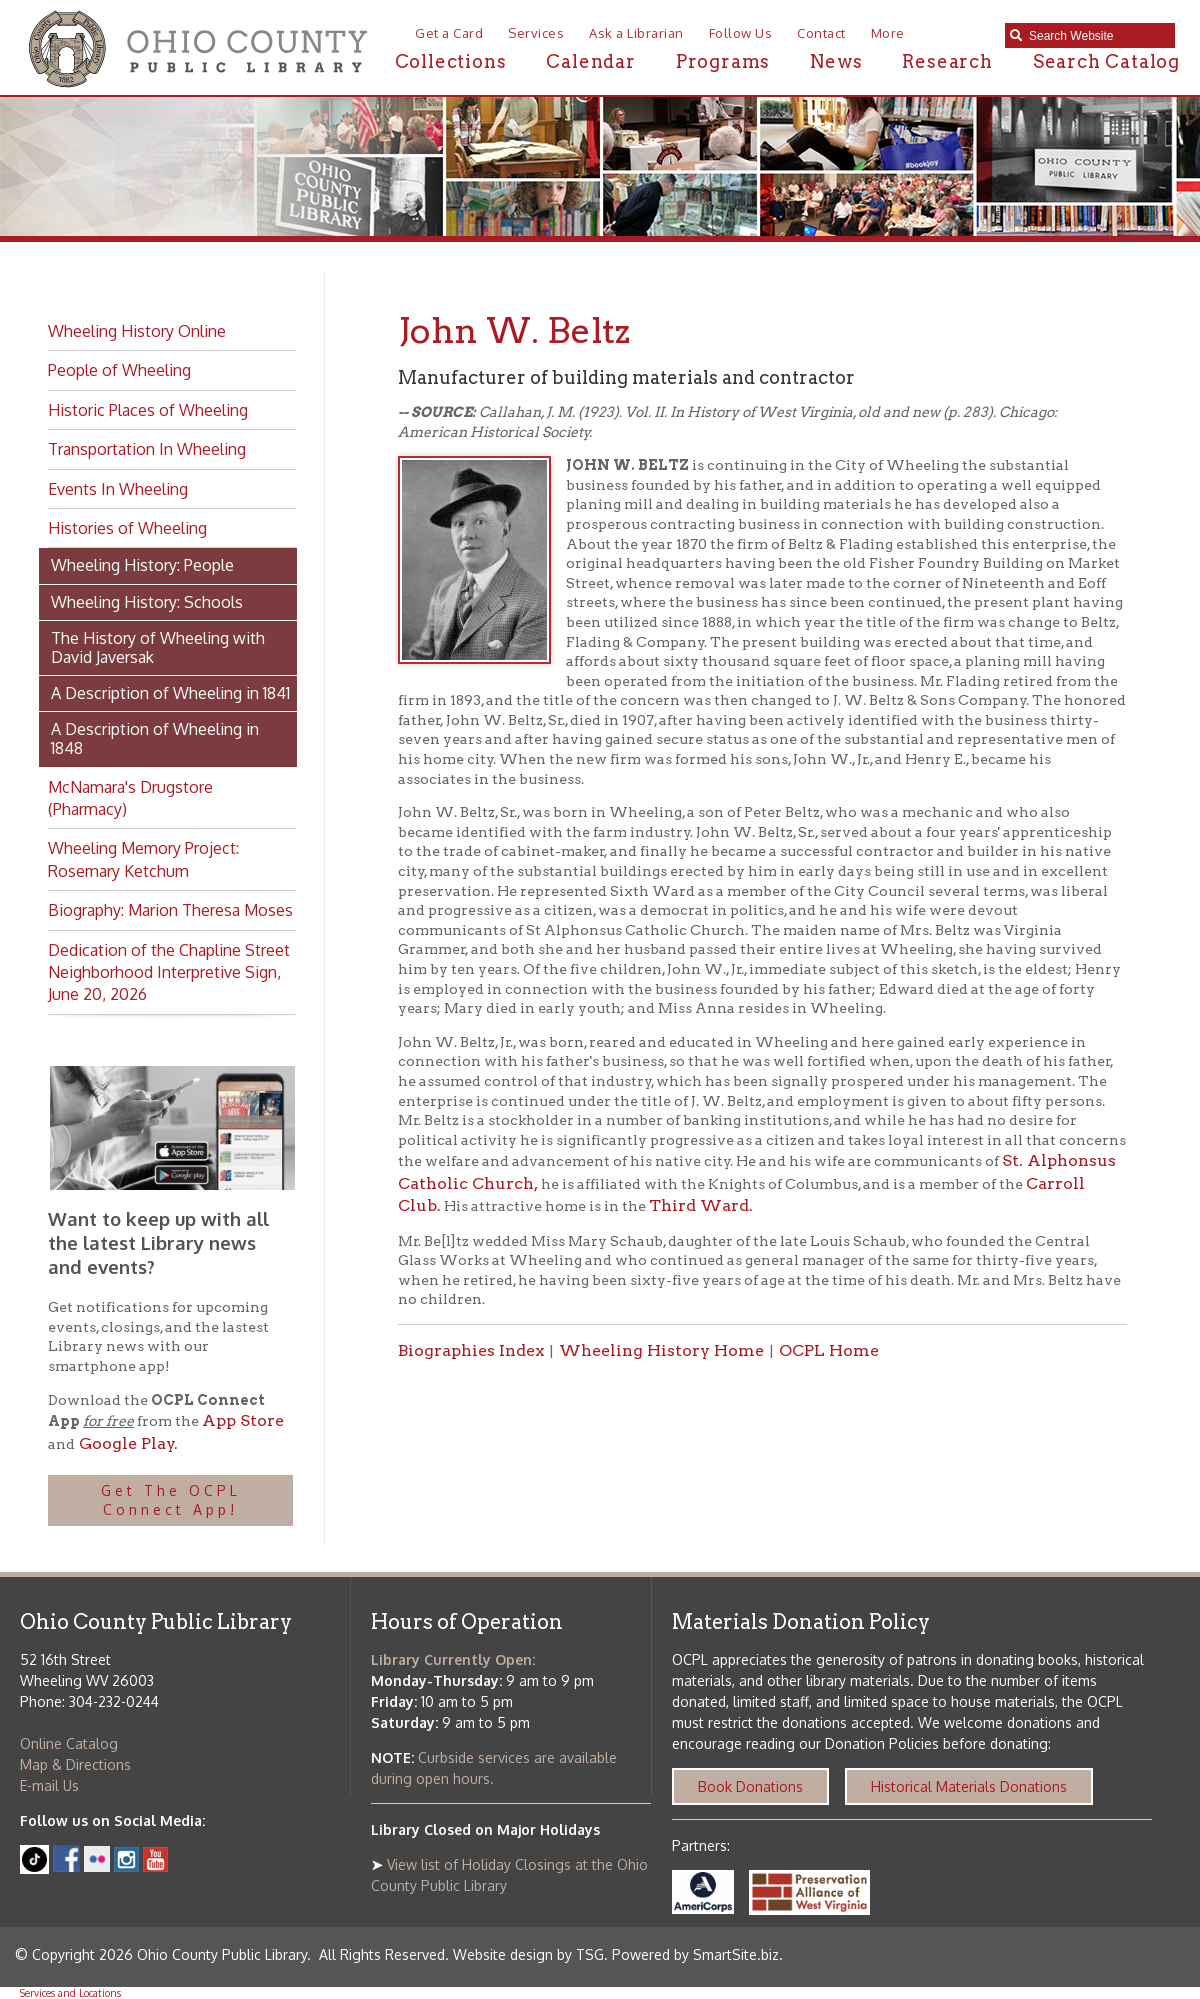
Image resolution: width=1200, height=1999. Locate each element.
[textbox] (1097, 36)
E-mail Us (49, 1785)
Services (536, 33)
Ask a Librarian (636, 33)
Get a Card (449, 33)
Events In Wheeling (118, 489)
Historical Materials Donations (969, 1786)
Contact (821, 33)
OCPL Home (829, 1350)
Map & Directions (75, 1764)
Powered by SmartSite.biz (695, 1954)
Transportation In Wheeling (147, 449)
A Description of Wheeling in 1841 (170, 693)
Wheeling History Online (137, 331)
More (888, 33)
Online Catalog (69, 1743)
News (836, 61)
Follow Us (741, 33)
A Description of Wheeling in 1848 (155, 738)
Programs (723, 61)
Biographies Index (471, 1350)
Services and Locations (70, 1993)
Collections (451, 61)
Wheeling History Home (661, 1350)
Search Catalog (1106, 61)
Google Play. (126, 1443)
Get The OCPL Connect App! (171, 1500)
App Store (243, 1420)
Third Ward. (701, 1205)
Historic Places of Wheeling (148, 410)
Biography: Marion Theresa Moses (170, 910)
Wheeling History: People (142, 565)
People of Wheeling (119, 370)
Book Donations (750, 1786)
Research (947, 61)
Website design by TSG (528, 1954)
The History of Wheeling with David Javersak (158, 647)
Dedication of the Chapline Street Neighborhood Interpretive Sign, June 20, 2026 (169, 972)
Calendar (590, 61)
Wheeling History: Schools (147, 602)
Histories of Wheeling (127, 528)
